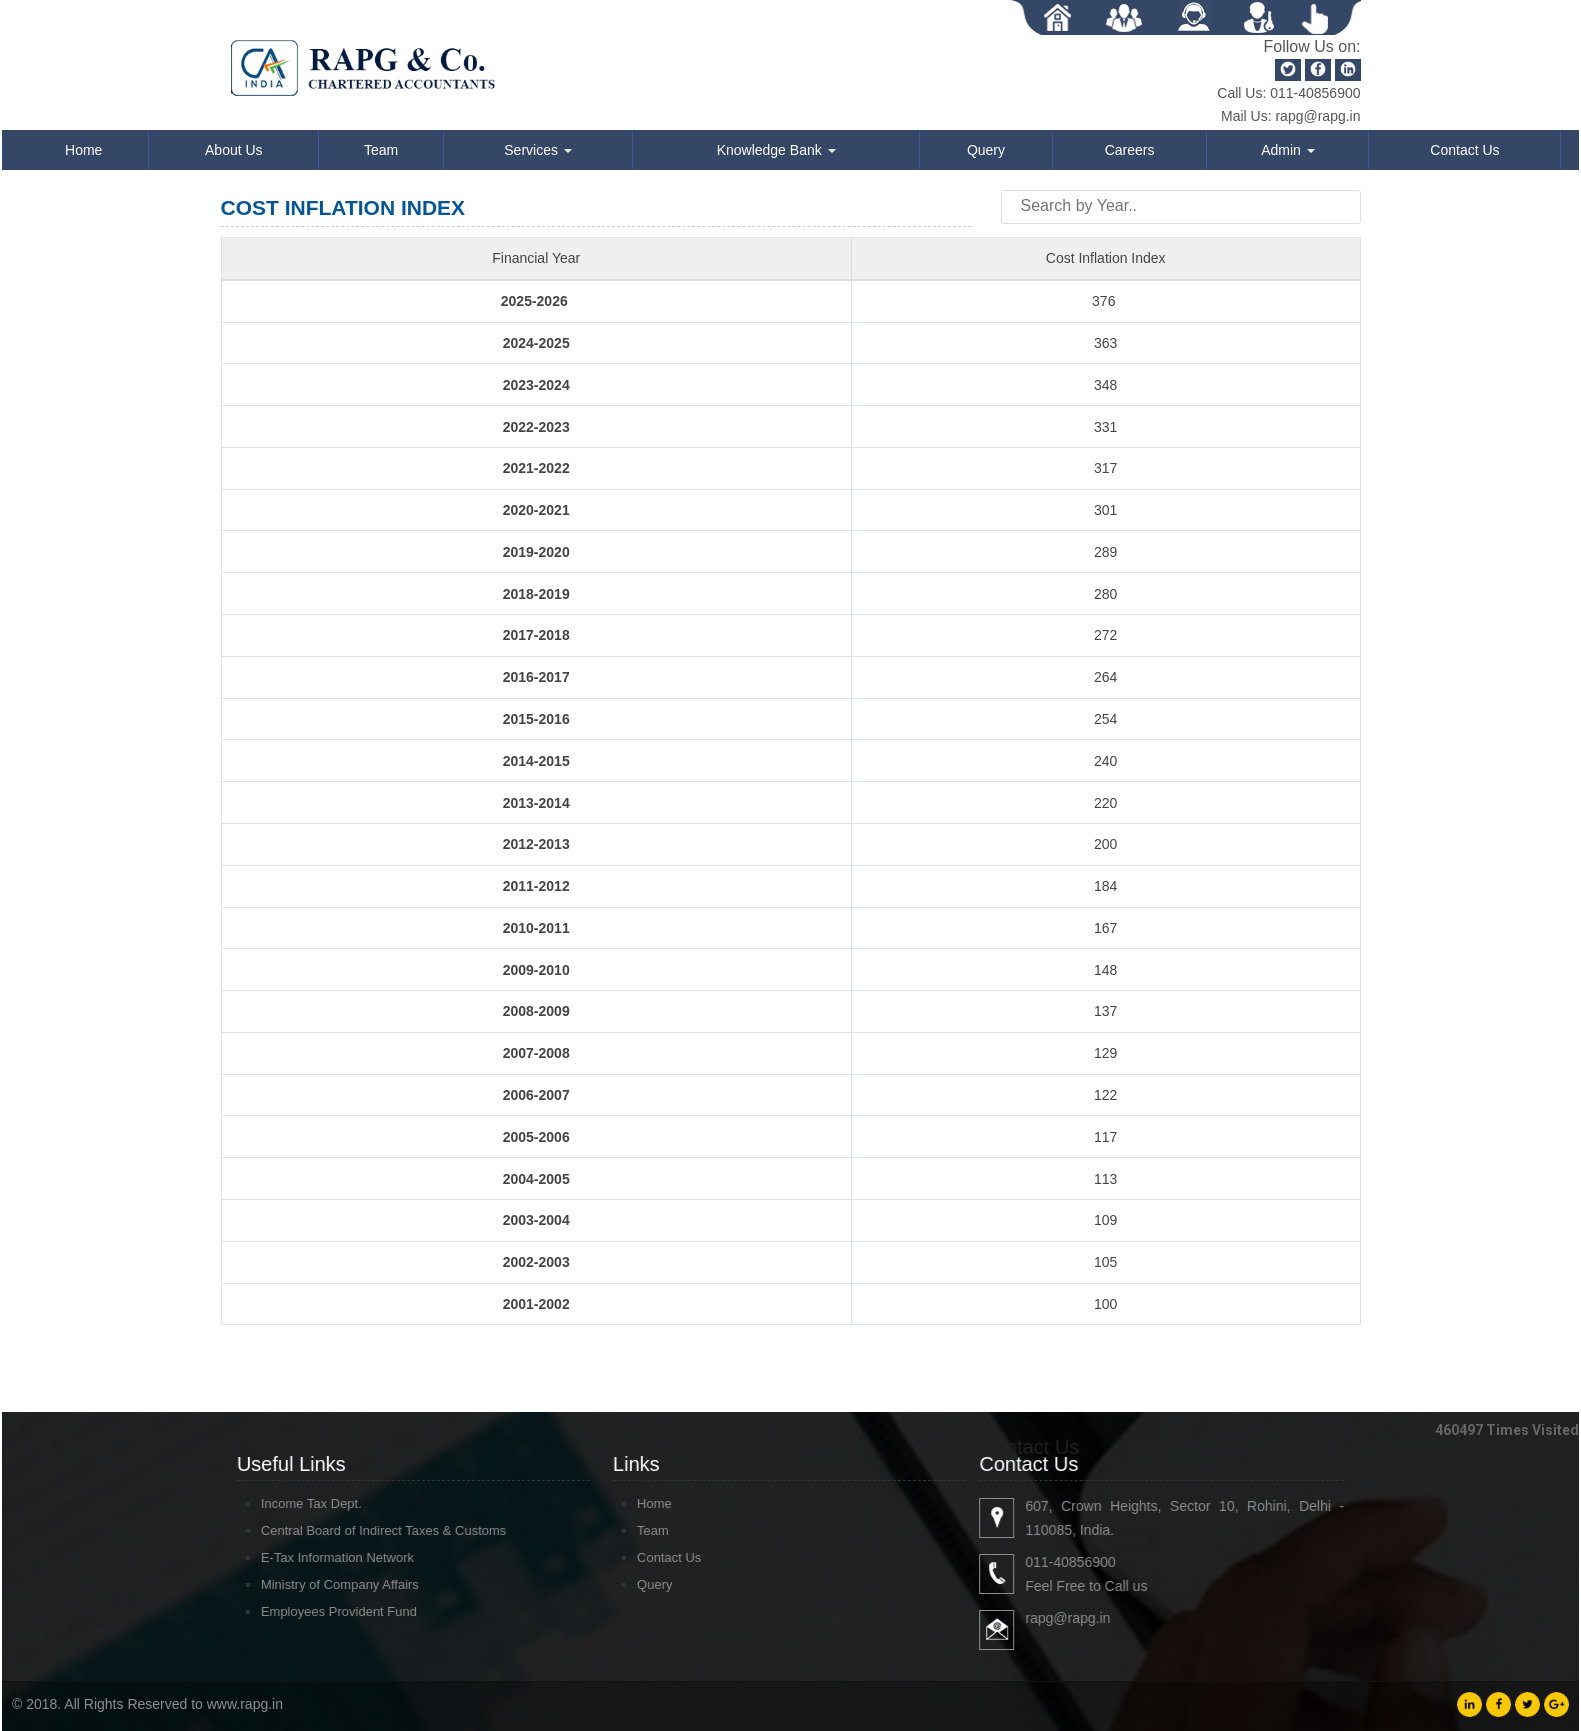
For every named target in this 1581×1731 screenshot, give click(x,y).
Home (83, 150)
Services (538, 150)
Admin (1288, 150)
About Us (234, 150)
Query (986, 150)
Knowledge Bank (776, 150)
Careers (1130, 150)
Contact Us (1464, 150)
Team (381, 150)
